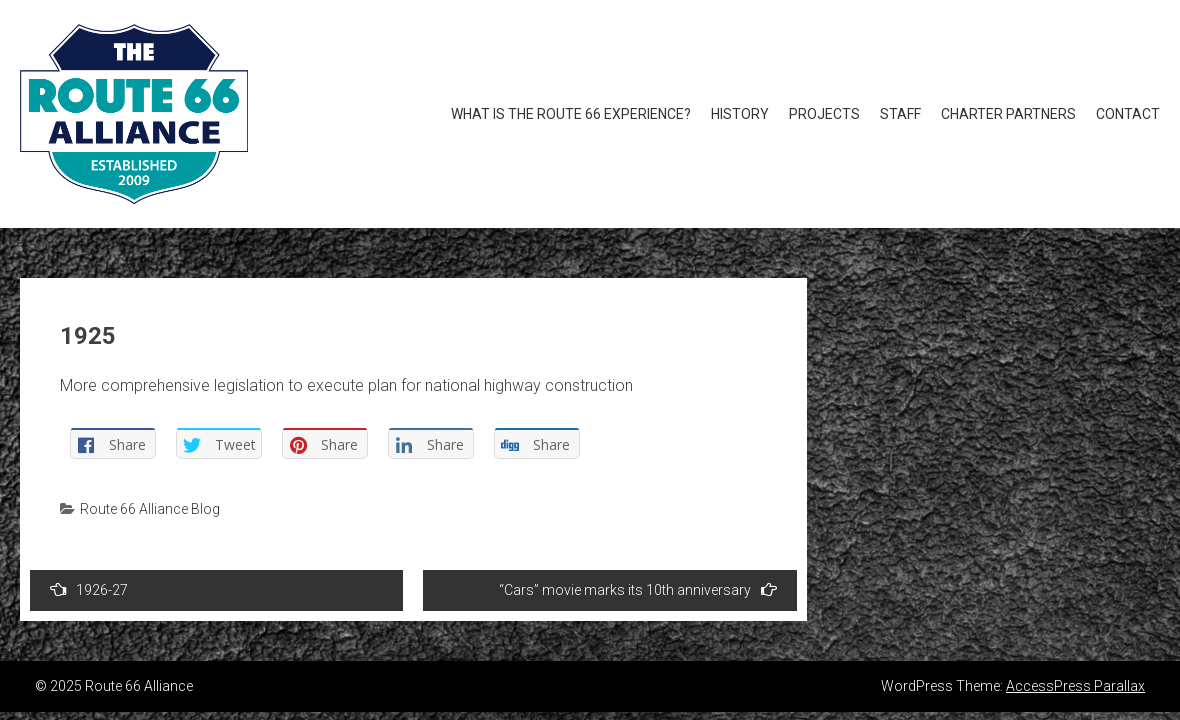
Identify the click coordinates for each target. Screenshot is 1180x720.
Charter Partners (1008, 114)
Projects (824, 114)
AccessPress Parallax (1075, 686)
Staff (900, 114)
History (740, 114)
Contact (1128, 114)
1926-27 (89, 589)
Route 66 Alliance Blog (150, 509)
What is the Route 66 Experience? (571, 114)
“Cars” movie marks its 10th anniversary (638, 589)
